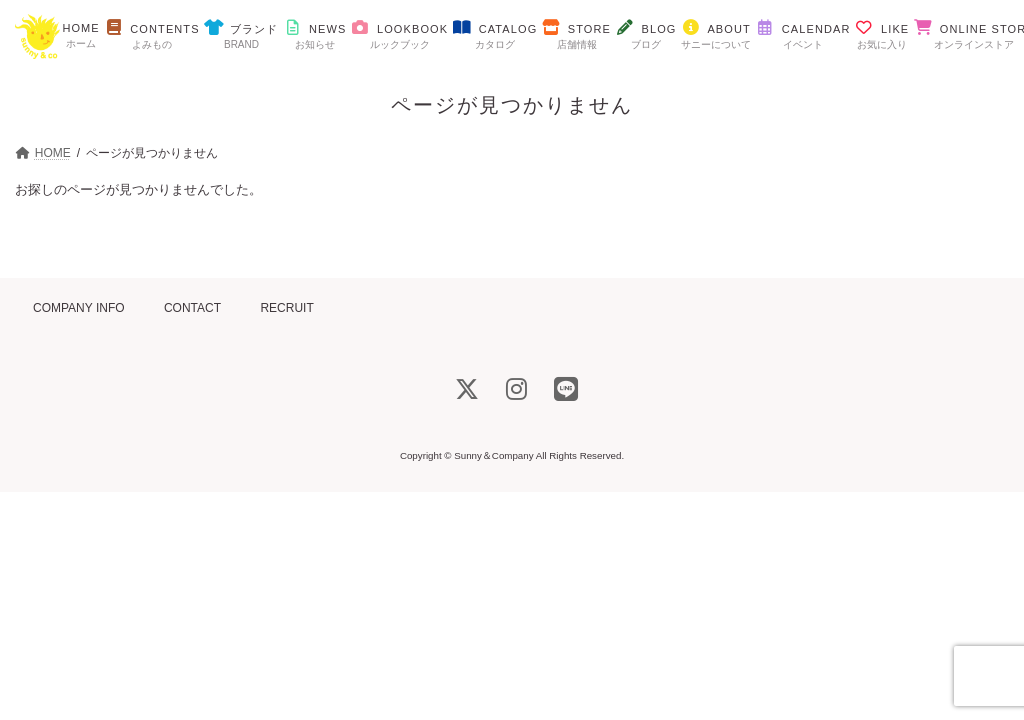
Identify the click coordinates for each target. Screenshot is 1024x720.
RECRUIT (286, 308)
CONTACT (192, 308)
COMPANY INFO (79, 308)
